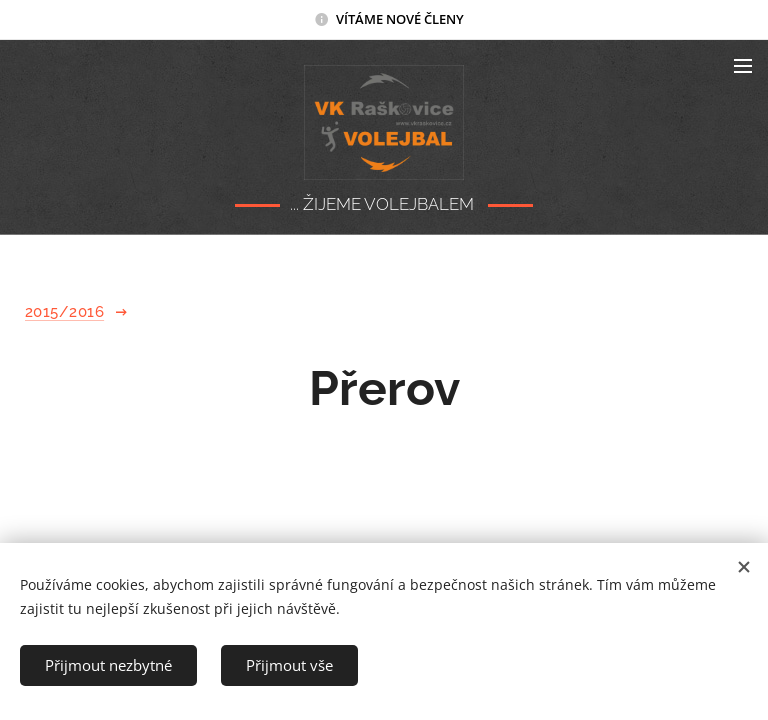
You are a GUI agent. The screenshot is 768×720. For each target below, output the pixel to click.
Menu (743, 66)
